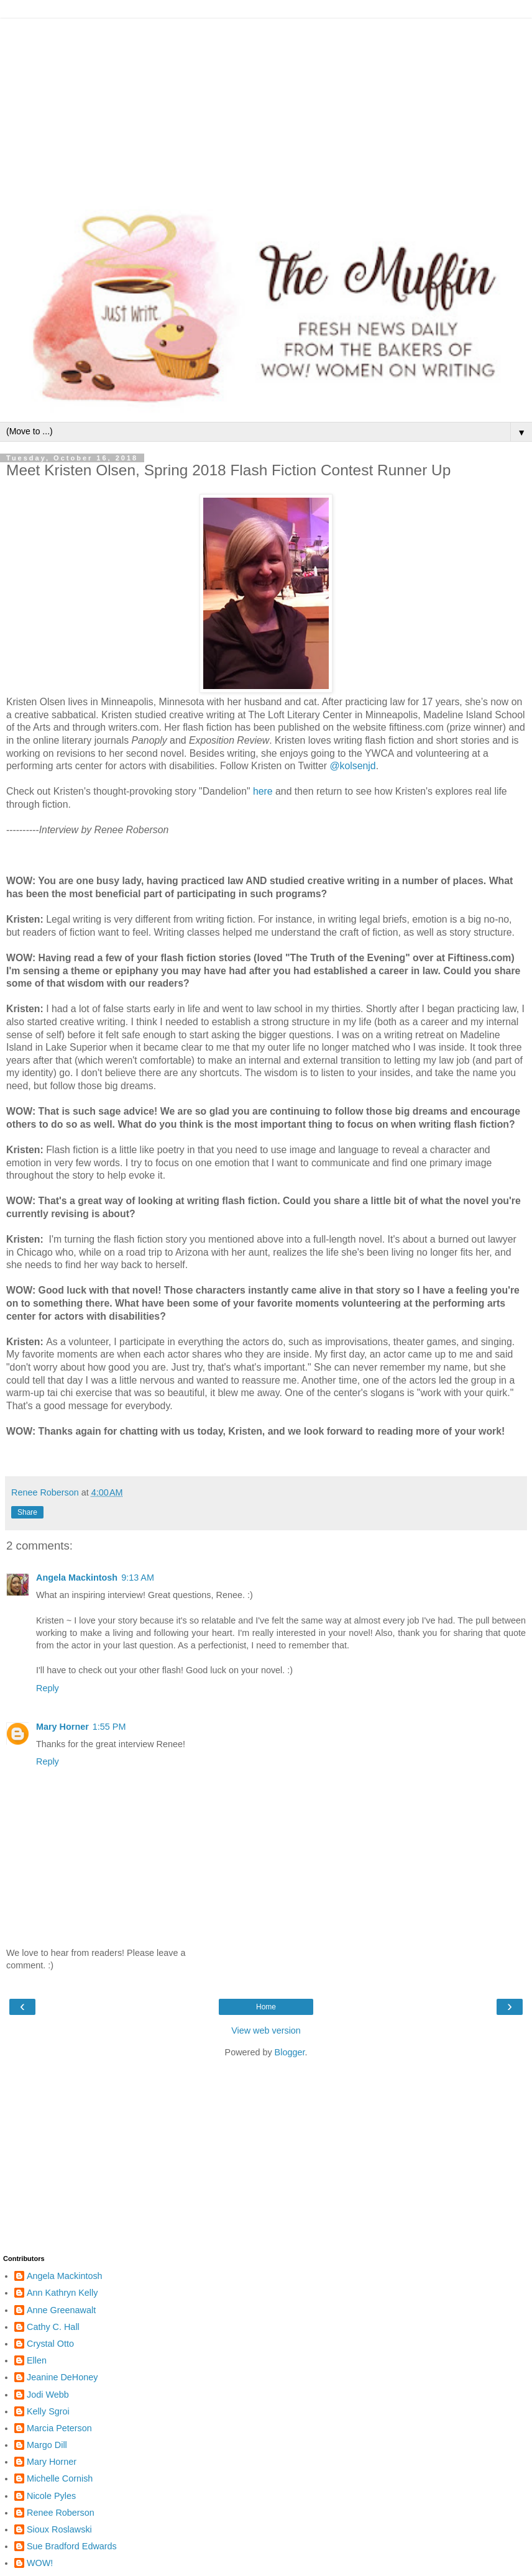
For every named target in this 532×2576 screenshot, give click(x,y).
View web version (266, 2030)
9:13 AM (137, 1578)
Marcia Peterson (59, 2428)
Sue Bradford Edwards (72, 2546)
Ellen (37, 2360)
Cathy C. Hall (53, 2327)
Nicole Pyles (51, 2496)
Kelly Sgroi (48, 2411)
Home (266, 2007)
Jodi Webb (48, 2395)
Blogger (290, 2052)
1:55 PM (109, 1727)
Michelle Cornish (60, 2478)
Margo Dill (47, 2445)
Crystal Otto (50, 2344)
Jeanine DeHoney (62, 2377)
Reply (47, 1688)
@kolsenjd (352, 765)
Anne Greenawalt (61, 2310)
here (264, 791)
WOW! (40, 2563)
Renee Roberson (60, 2513)
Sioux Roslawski (59, 2529)
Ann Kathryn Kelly (62, 2293)
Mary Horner (62, 1727)
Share (27, 1512)
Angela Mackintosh (76, 1578)
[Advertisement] (266, 106)
